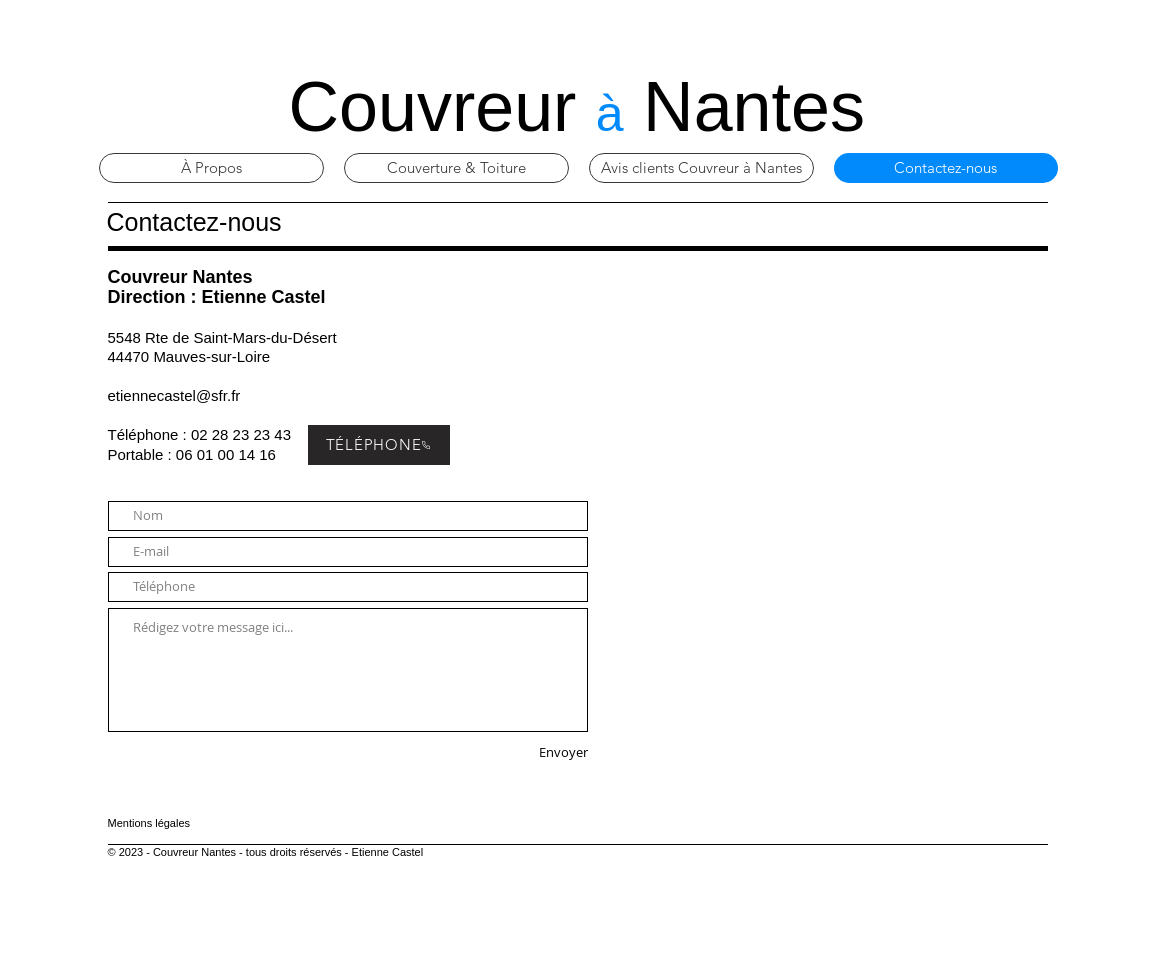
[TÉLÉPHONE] (379, 445)
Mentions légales (149, 823)
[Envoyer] (519, 753)
